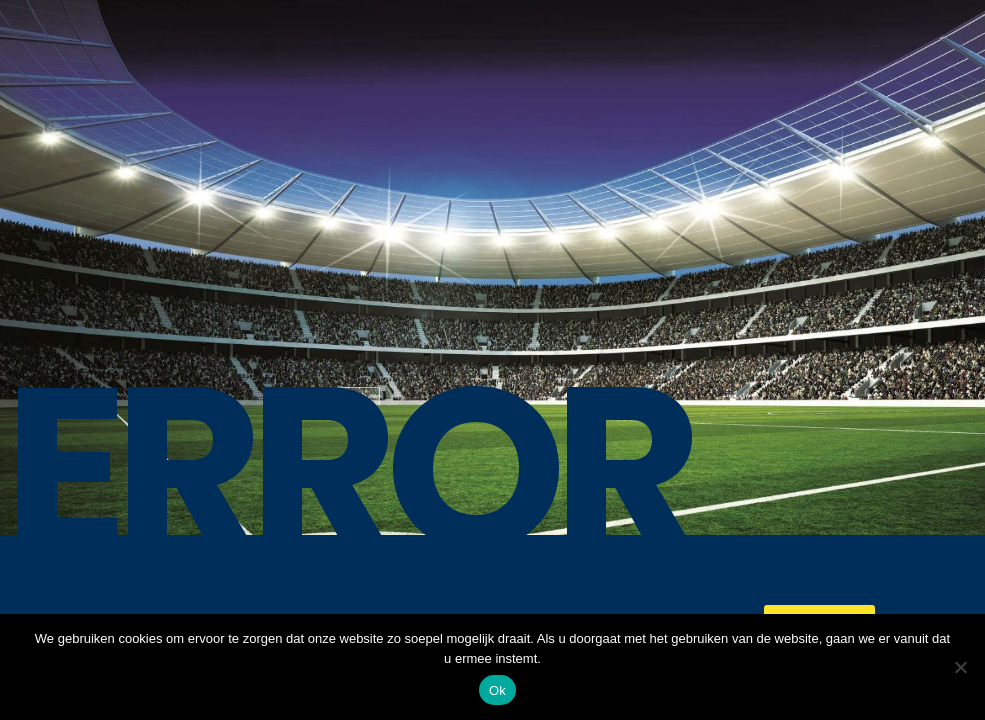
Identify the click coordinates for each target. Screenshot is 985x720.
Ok (497, 690)
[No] (960, 667)
